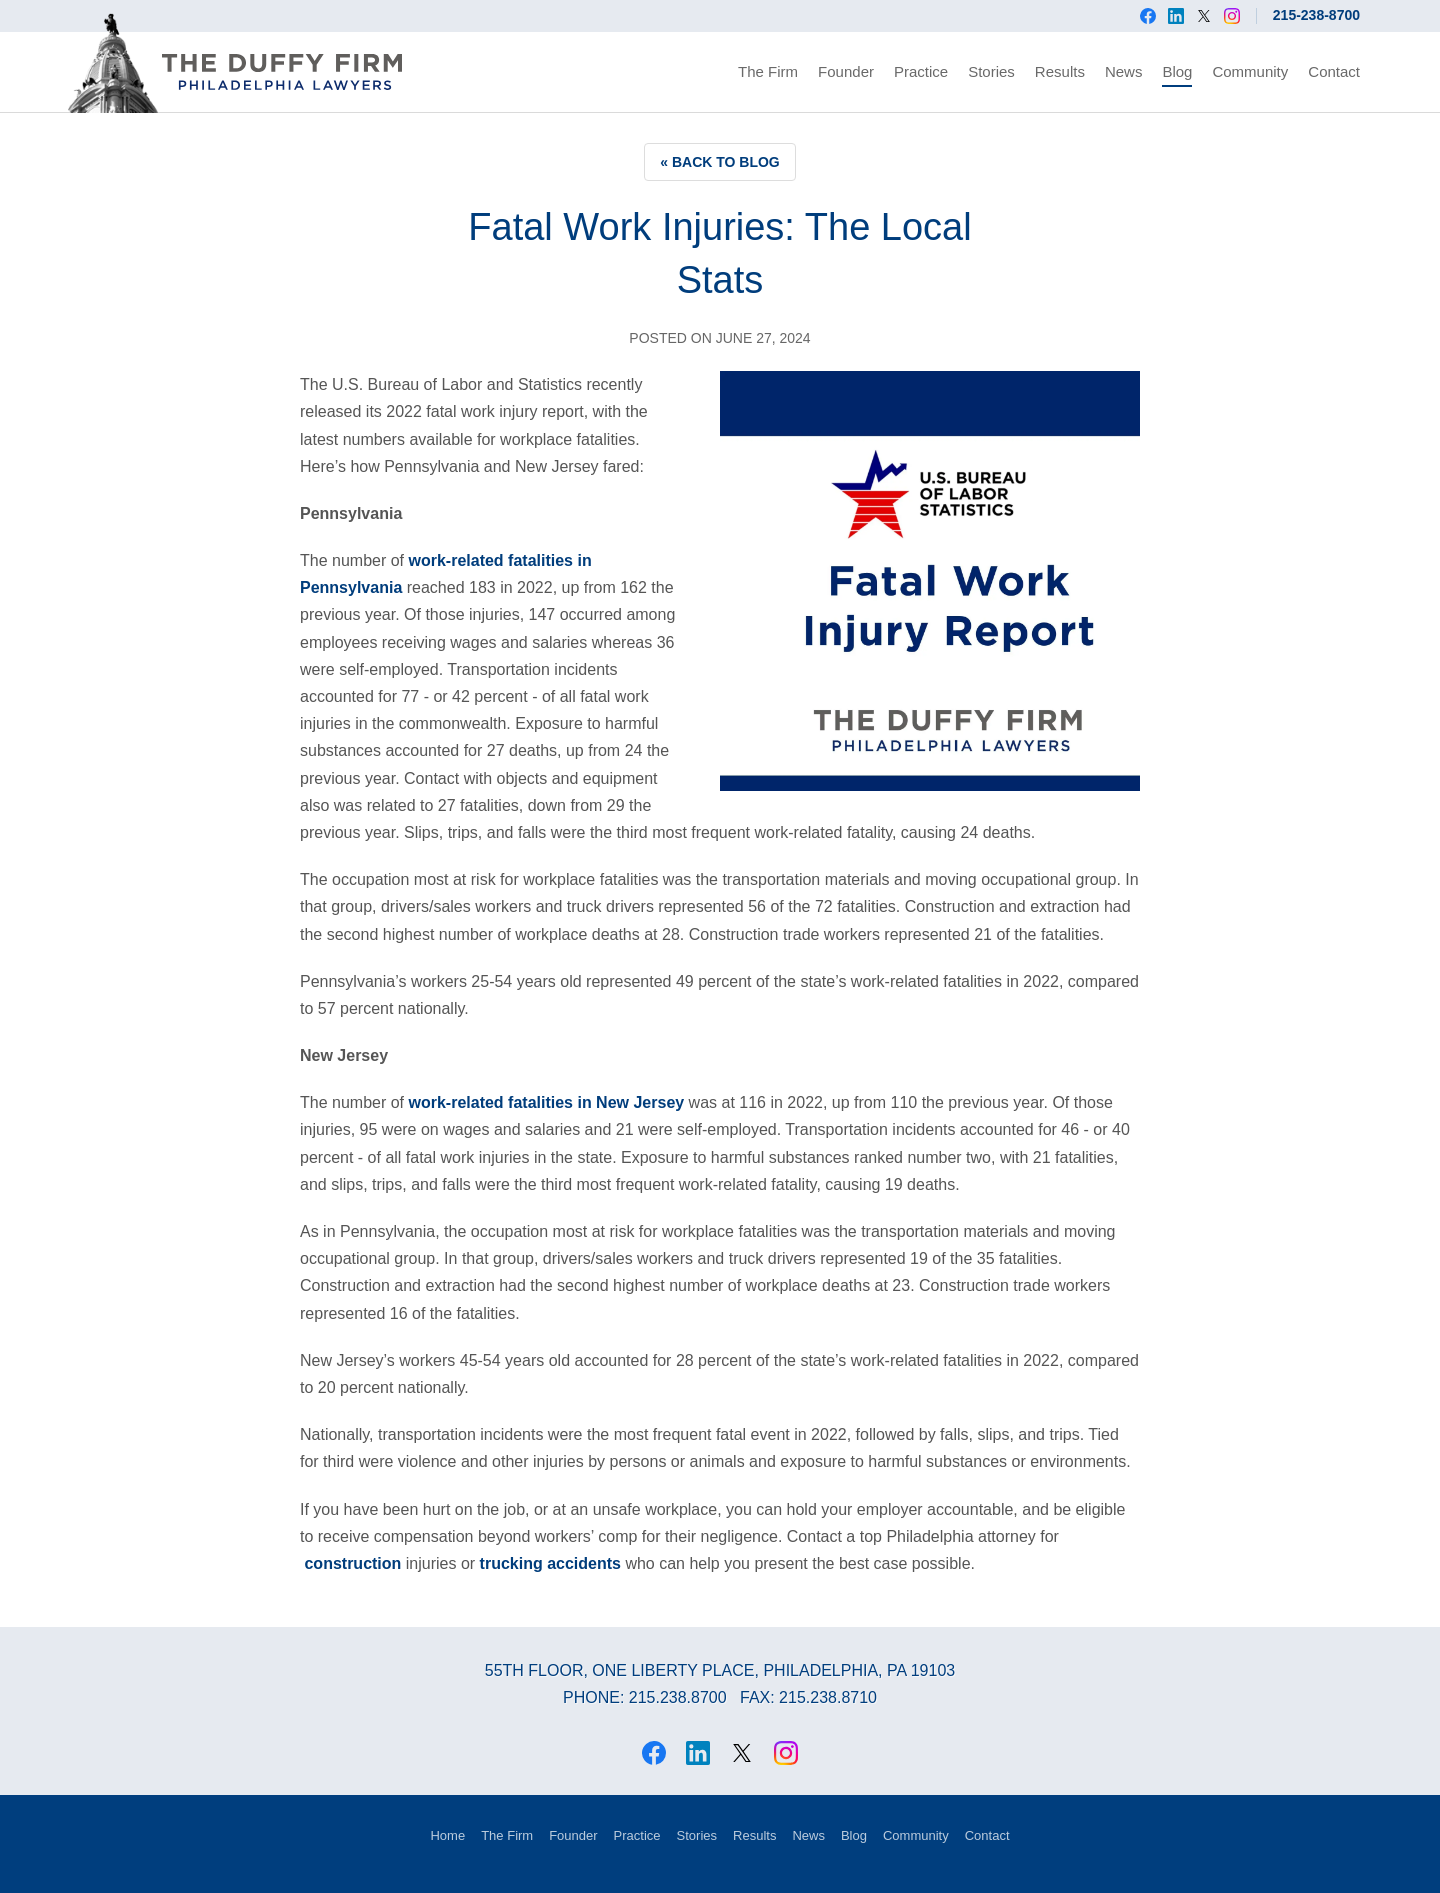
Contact (1334, 71)
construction (352, 1563)
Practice (921, 71)
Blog (1177, 71)
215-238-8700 (1316, 15)
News (1124, 71)
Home (447, 1835)
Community (1250, 71)
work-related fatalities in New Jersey (547, 1102)
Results (1060, 71)
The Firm (768, 71)
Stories (991, 71)
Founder (846, 71)
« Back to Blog (720, 162)
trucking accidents (550, 1563)
